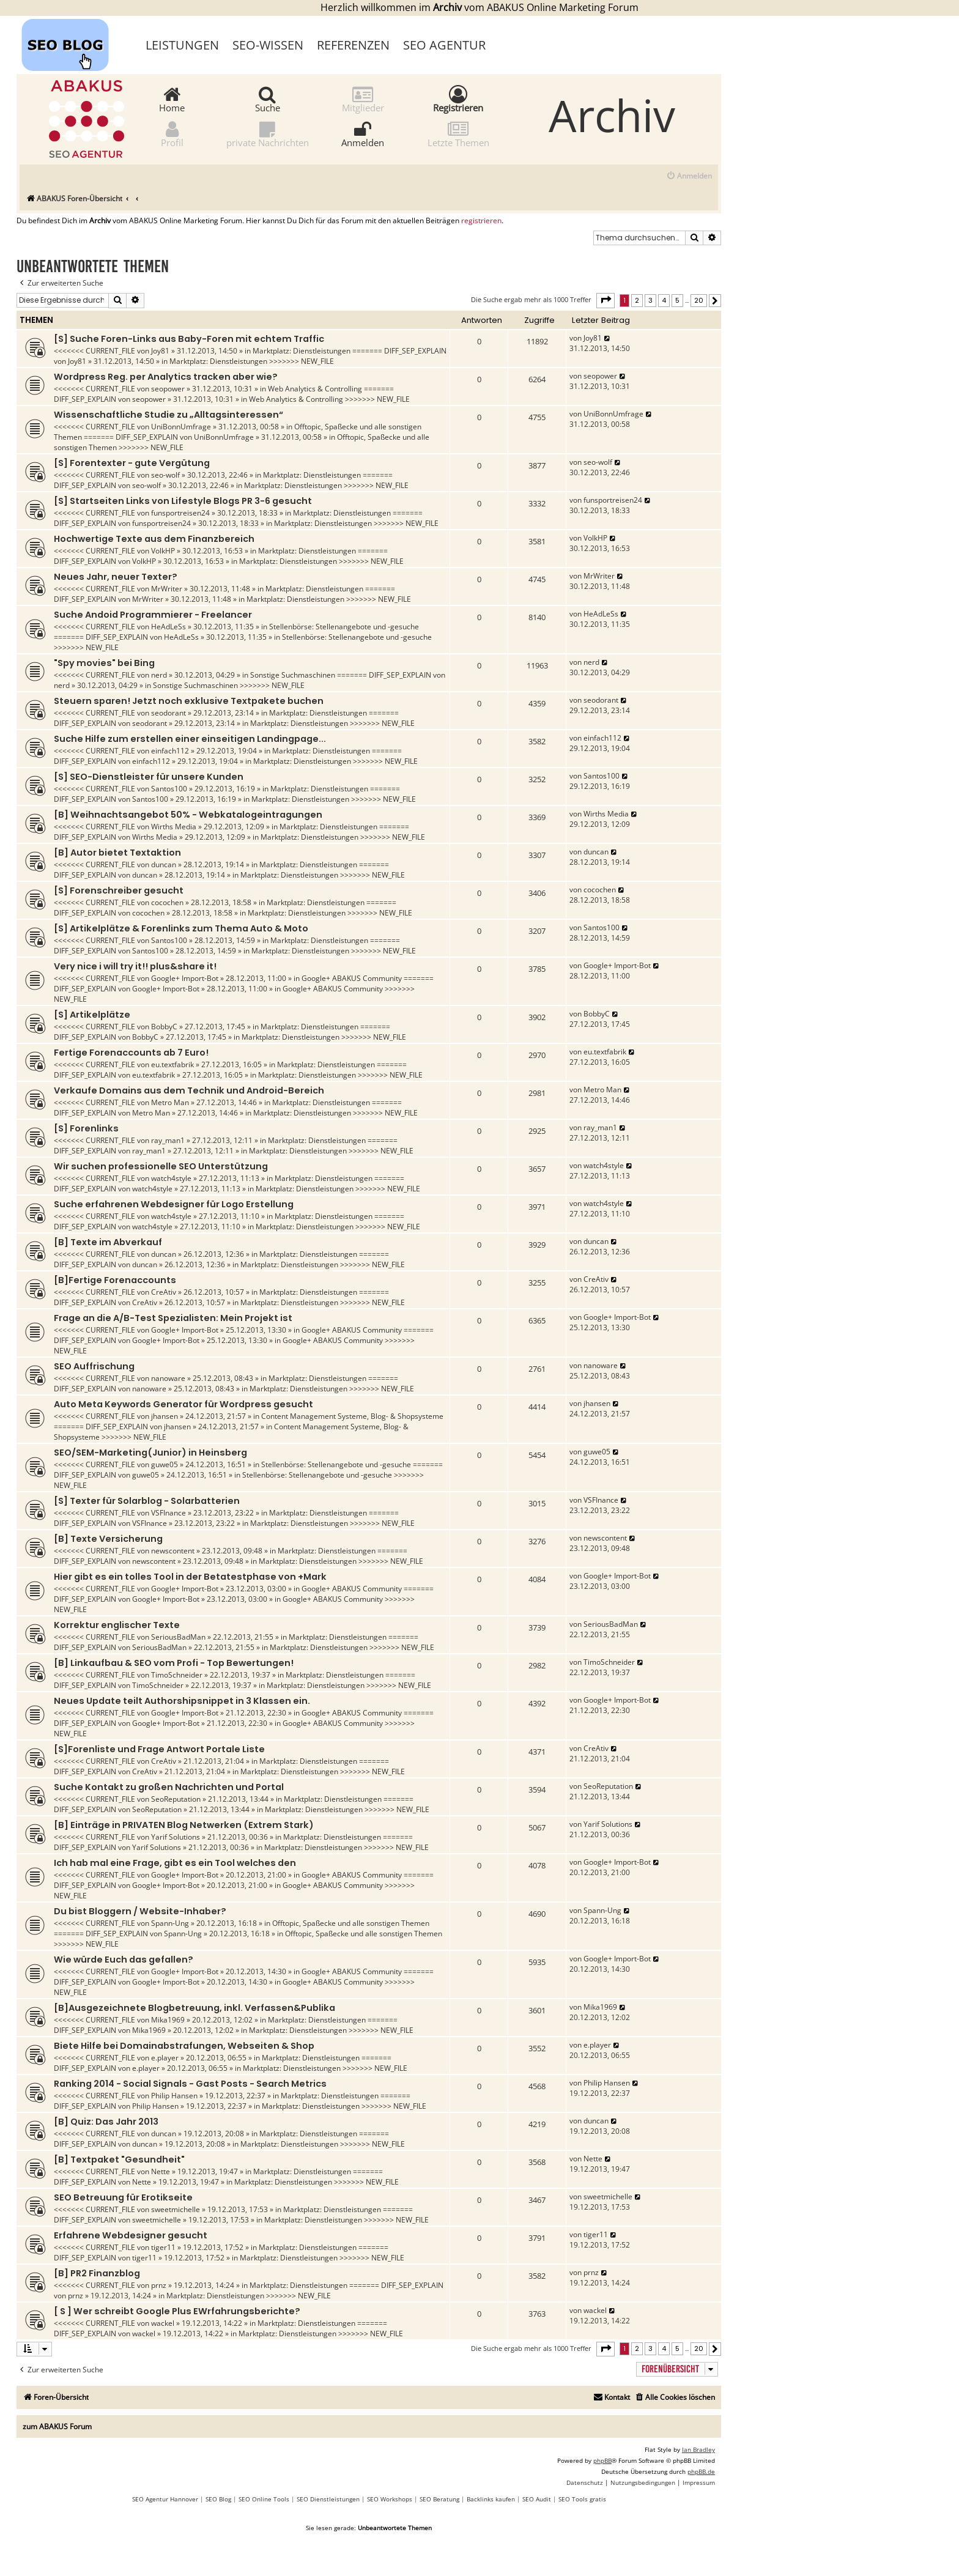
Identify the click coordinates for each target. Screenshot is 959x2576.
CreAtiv (163, 1292)
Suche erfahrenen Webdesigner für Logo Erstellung (174, 1204)
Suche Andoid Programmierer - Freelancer (153, 615)
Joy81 (160, 351)
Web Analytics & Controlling (315, 388)
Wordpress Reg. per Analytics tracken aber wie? (166, 377)
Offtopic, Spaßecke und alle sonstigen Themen (350, 1923)
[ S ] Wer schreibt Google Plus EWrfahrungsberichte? (177, 2311)
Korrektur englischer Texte (117, 1625)
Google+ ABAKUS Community (352, 978)
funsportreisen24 (180, 513)
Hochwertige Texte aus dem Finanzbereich (154, 539)
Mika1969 (168, 2020)
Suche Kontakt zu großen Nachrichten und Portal (169, 1787)
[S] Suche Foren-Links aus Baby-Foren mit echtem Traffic (189, 339)
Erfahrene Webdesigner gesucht (130, 2235)
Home (172, 99)
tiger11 (163, 2247)
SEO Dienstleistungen (328, 2499)
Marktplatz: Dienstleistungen (301, 351)
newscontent (172, 1550)
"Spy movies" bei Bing (104, 663)
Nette (160, 2171)
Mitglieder (363, 99)
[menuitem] (689, 176)
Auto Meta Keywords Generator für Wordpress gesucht (183, 1404)
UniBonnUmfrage (181, 426)
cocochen (167, 902)
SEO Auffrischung (94, 1366)
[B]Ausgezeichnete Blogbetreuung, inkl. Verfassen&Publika (194, 2008)
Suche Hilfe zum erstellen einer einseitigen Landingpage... (190, 739)
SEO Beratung (439, 2499)
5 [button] (677, 300)
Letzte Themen (458, 133)
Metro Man (170, 1102)
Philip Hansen (174, 2095)
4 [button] (664, 300)
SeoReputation (176, 1799)
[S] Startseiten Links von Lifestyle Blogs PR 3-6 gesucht (183, 501)
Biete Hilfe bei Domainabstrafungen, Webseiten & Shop (184, 2046)
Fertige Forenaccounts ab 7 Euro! (131, 1052)
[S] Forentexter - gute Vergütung (132, 463)
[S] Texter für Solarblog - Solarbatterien (147, 1501)
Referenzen (353, 45)
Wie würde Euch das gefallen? (123, 1959)
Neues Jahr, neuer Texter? (115, 577)
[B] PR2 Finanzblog (97, 2273)
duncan (163, 864)
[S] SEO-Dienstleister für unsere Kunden (148, 777)
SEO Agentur (444, 45)
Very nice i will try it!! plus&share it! (135, 966)
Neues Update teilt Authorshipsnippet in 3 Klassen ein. (182, 1701)
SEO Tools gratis (582, 2499)
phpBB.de (701, 2471)
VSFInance (168, 1513)
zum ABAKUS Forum (57, 2426)
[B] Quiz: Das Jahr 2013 (106, 2121)
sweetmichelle (175, 2209)
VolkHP (163, 551)
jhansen (164, 1416)
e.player (165, 2057)
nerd (159, 675)
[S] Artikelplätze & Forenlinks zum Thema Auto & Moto (181, 928)
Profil (172, 133)
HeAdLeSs (168, 626)
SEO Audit (536, 2499)
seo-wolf (165, 475)
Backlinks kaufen (491, 2499)
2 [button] (637, 300)
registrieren (481, 221)
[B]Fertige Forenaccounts (115, 1280)
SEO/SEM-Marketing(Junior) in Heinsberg (150, 1452)
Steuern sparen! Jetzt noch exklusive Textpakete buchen (189, 701)
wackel (162, 2323)
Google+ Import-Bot (184, 978)
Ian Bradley (698, 2449)
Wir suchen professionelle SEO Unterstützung (161, 1166)
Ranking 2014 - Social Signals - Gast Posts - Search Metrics (190, 2084)
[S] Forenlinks (86, 1128)
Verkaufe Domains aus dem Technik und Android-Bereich (189, 1090)
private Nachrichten (267, 133)
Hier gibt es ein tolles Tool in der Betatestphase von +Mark (190, 1577)
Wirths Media (173, 826)
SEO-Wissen (267, 45)
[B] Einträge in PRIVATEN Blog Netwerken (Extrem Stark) (184, 1825)
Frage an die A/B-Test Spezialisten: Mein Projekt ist (173, 1318)
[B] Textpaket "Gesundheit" (119, 2159)
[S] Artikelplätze (92, 1015)
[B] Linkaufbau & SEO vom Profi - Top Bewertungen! (174, 1663)
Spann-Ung (170, 1923)
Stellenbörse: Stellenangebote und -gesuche (344, 626)
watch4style (171, 1178)
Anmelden (362, 133)
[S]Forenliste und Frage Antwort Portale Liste (159, 1749)
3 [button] (650, 300)
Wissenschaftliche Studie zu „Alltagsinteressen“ (168, 415)
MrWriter (166, 588)
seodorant (168, 713)
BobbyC (164, 1026)
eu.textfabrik (172, 1064)
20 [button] (698, 300)
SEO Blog (218, 2499)
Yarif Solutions (175, 1837)
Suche (267, 99)
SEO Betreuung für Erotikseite (123, 2197)
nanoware (168, 1378)
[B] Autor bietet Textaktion (117, 852)
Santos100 (169, 788)
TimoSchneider (176, 1675)
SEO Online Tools (264, 2499)
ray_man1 (168, 1140)
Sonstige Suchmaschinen (292, 675)
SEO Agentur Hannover (165, 2499)
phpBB (602, 2460)
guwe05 (164, 1464)
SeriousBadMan (178, 1637)
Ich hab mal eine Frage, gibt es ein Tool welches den (175, 1863)
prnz (158, 2285)
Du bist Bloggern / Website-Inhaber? (140, 1911)
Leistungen (182, 45)
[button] (605, 300)
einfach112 (170, 751)
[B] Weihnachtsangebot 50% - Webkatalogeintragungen (188, 815)
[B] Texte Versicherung (108, 1539)
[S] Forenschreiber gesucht (118, 890)
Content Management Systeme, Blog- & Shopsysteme (352, 1416)
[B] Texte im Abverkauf (108, 1242)
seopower (168, 388)
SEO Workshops (389, 2499)
